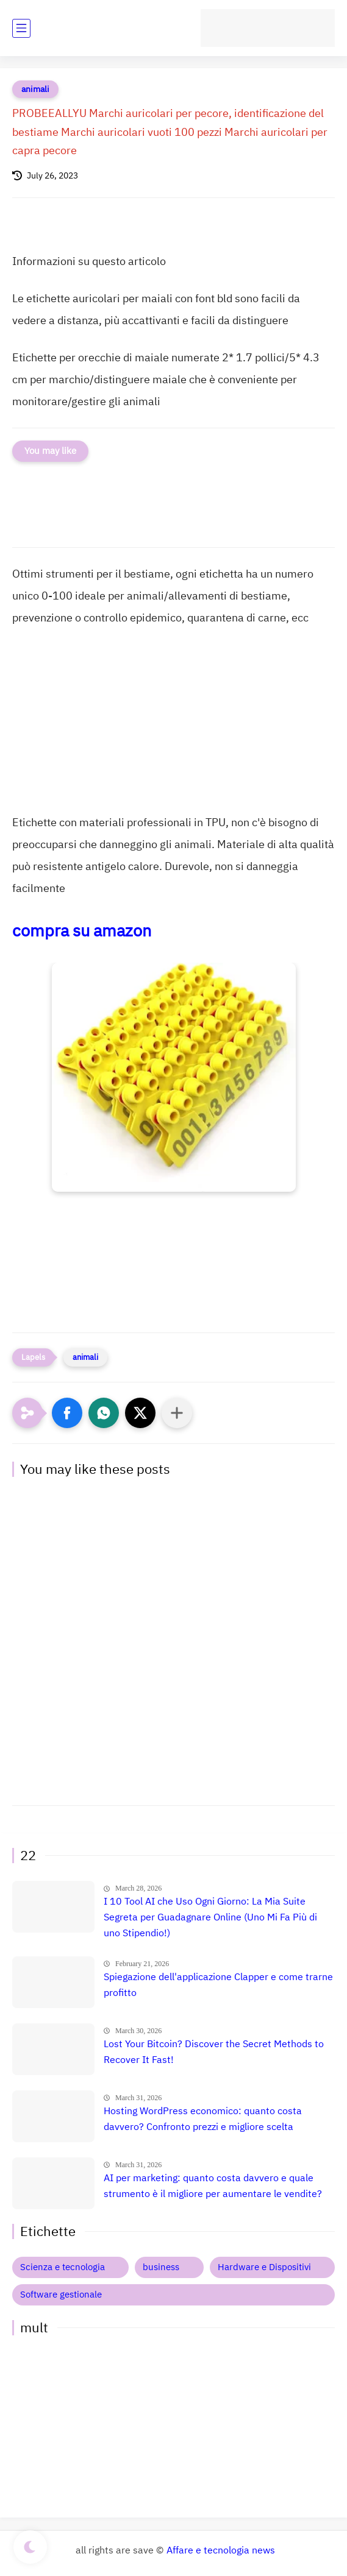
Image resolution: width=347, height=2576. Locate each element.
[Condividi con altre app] (177, 1413)
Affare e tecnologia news (220, 2550)
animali (35, 89)
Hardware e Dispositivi (264, 2267)
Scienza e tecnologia (62, 2267)
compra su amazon (81, 930)
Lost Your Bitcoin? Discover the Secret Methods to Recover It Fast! (214, 2052)
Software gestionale (61, 2294)
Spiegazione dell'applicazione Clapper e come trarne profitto (218, 1985)
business (161, 2267)
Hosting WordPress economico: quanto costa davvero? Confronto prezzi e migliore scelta (203, 2119)
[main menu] (21, 28)
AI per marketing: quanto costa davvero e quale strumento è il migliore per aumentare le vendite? (213, 2186)
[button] (67, 1413)
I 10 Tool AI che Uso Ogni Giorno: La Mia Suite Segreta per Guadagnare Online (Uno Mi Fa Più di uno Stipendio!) (210, 1917)
